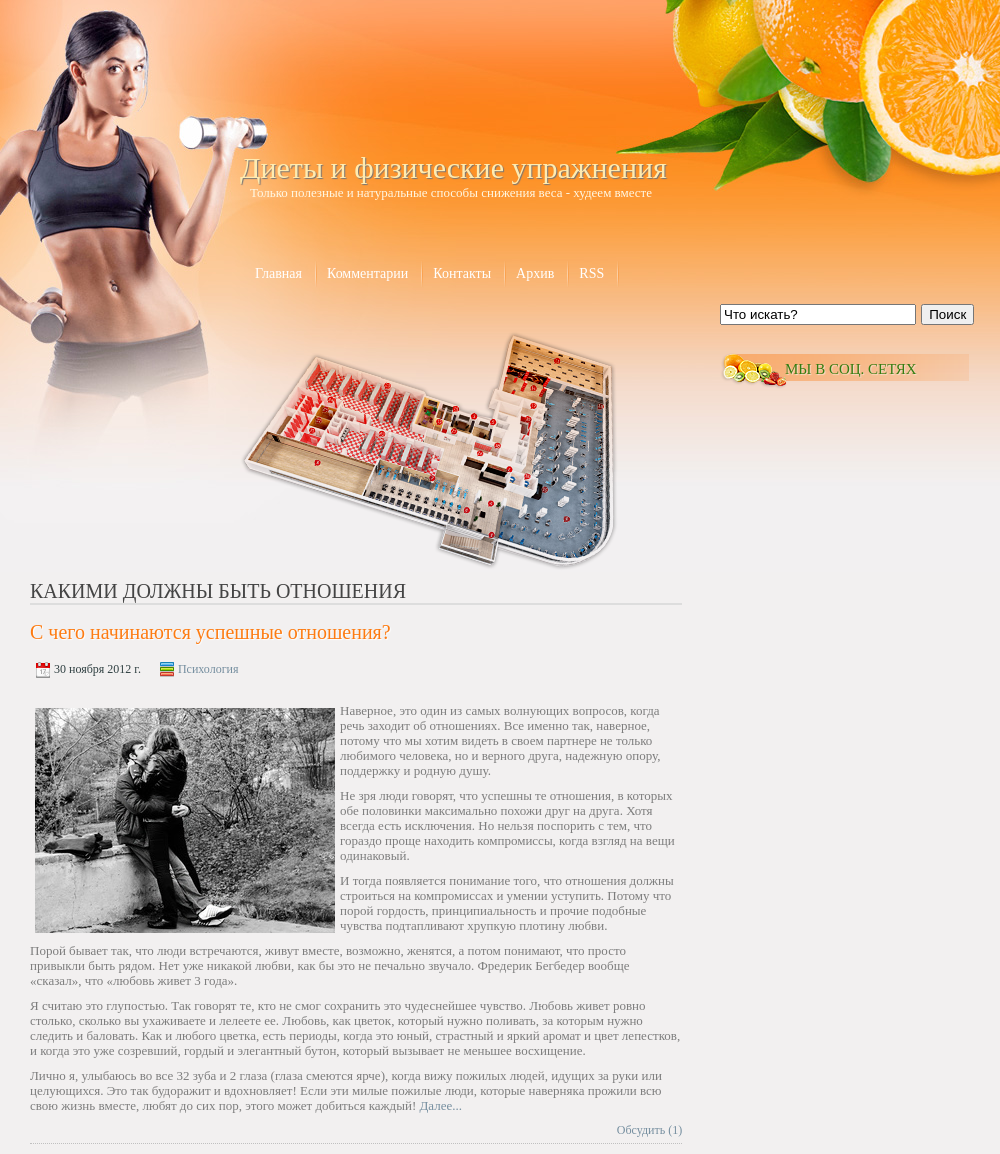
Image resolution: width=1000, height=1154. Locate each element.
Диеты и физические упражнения (453, 167)
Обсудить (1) (649, 1130)
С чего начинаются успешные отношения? (210, 632)
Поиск (947, 314)
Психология (208, 669)
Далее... (440, 1105)
